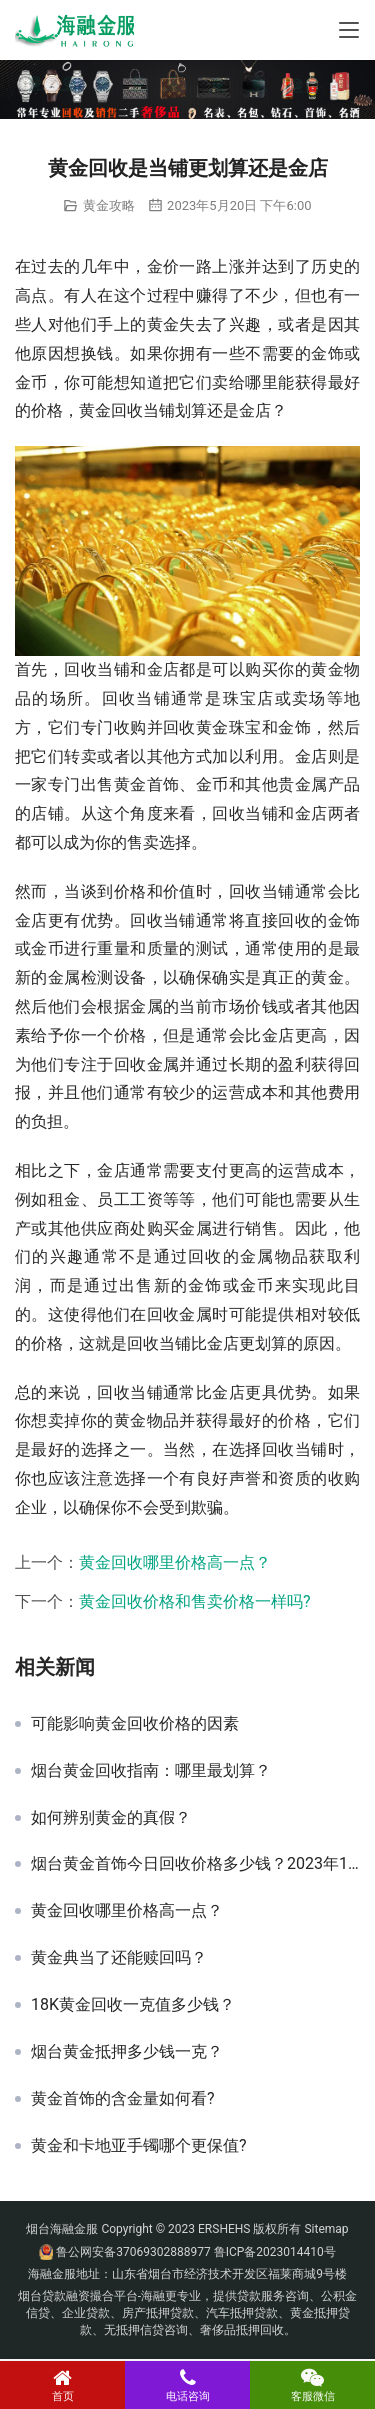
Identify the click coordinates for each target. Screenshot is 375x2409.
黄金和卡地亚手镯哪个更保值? (139, 2146)
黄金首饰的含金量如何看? (123, 2099)
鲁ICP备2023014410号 (275, 2252)
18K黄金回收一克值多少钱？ (133, 2005)
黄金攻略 (109, 205)
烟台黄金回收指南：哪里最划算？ (151, 1771)
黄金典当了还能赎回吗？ (119, 1958)
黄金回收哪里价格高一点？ (175, 1562)
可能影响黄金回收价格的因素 (135, 1724)
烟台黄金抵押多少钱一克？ (127, 2052)
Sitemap (326, 2229)
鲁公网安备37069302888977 (133, 2252)
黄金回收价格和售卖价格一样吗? (195, 1601)
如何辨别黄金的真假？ (111, 1818)
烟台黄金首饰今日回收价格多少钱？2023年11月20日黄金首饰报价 (195, 1864)
